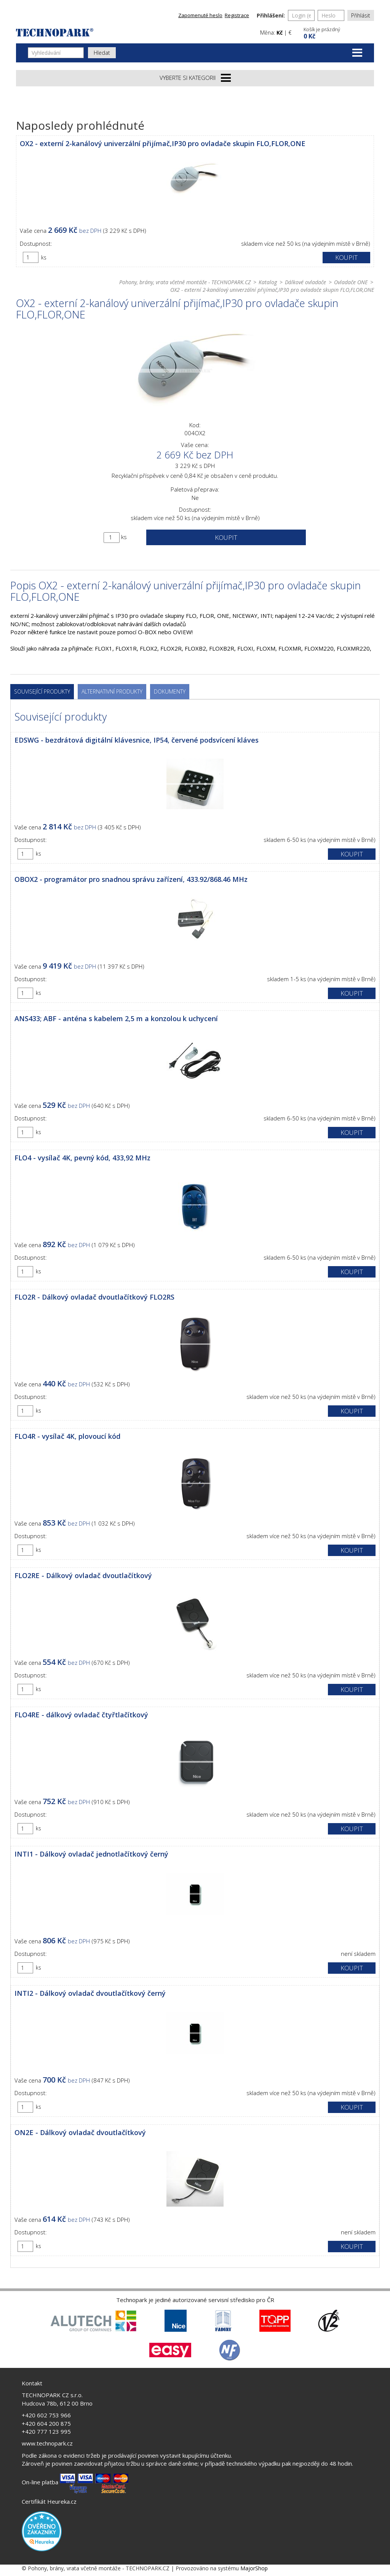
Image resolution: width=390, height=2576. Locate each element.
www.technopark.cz (47, 2443)
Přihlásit (360, 15)
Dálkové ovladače (305, 282)
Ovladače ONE (351, 282)
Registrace (237, 15)
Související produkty (42, 691)
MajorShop (254, 2568)
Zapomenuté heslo (200, 15)
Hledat (102, 52)
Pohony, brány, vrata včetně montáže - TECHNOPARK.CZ (185, 282)
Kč (280, 32)
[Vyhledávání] (56, 52)
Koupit (346, 257)
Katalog (268, 282)
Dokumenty (169, 691)
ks (43, 257)
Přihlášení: (271, 15)
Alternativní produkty (112, 691)
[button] (338, 32)
